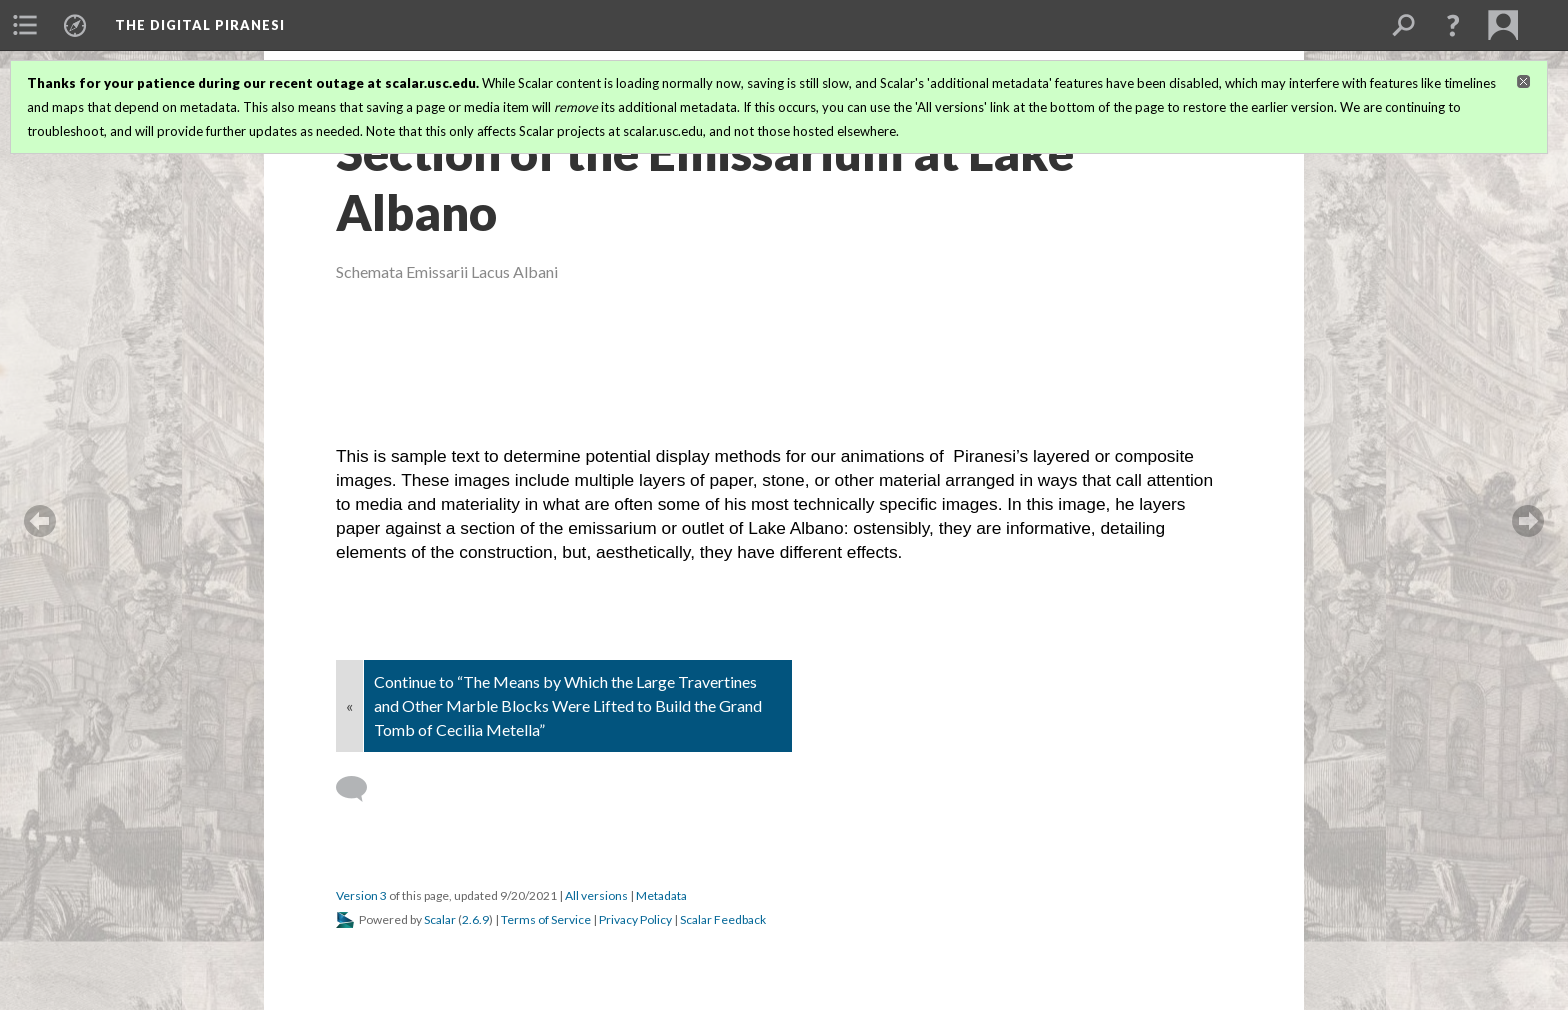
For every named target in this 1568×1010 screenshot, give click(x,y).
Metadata (661, 895)
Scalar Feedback (723, 919)
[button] (1453, 25)
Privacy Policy (635, 919)
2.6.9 (475, 919)
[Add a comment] (360, 789)
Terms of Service (546, 919)
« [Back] (349, 705)
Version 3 (361, 895)
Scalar (440, 919)
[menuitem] (25, 25)
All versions (596, 895)
